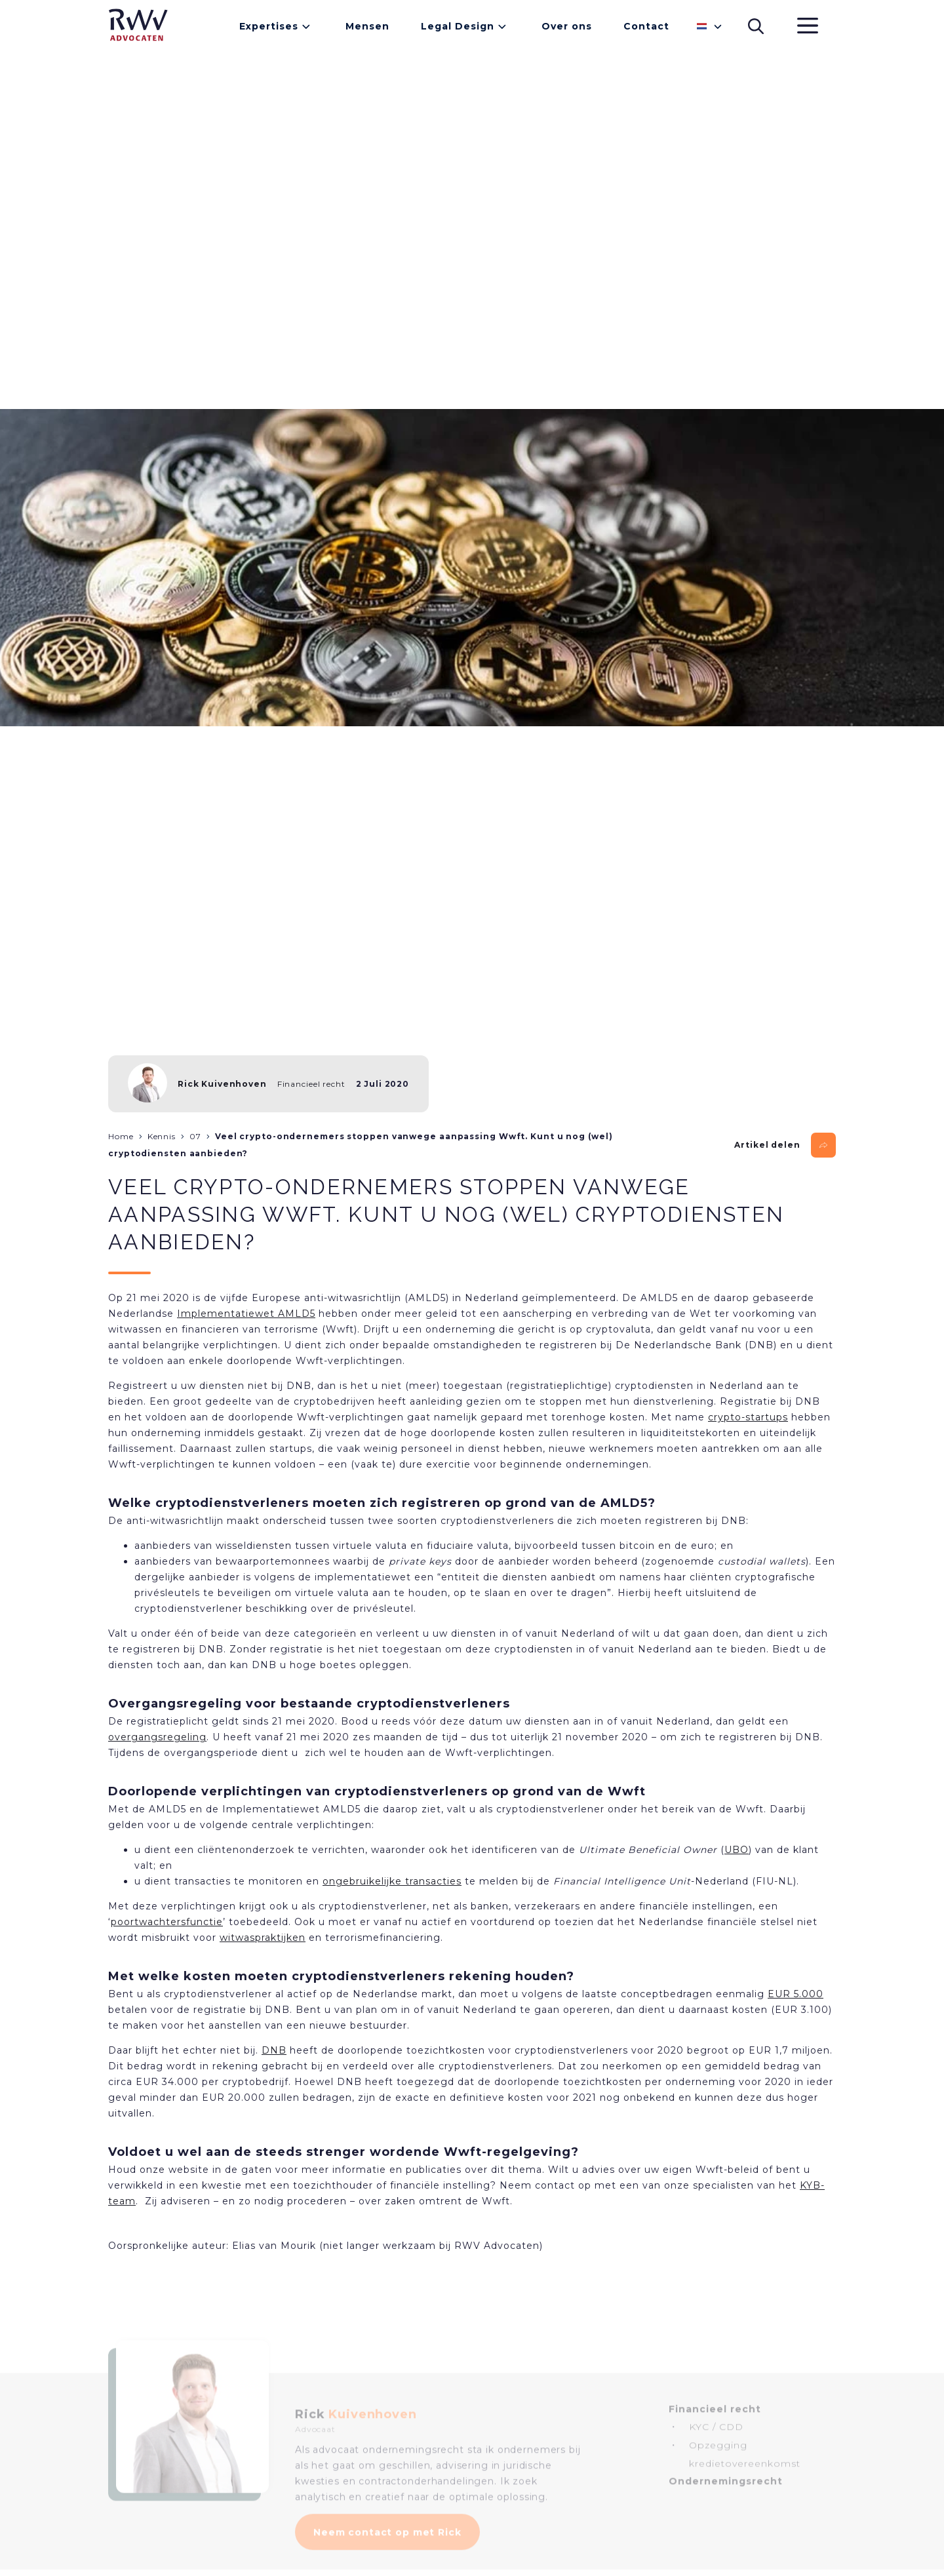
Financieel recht (311, 1084)
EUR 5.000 (795, 1994)
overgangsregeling (157, 1737)
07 (195, 1136)
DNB (274, 2050)
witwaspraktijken (262, 1937)
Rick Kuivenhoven (222, 1084)
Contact (646, 26)
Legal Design (457, 26)
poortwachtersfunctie (167, 1922)
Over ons (566, 26)
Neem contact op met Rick (387, 2548)
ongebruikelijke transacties (392, 1881)
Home (121, 1136)
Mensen (367, 26)
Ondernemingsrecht (726, 2498)
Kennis (162, 1136)
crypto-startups (748, 1417)
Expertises (268, 26)
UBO (736, 1850)
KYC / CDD (716, 2443)
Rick (356, 2431)
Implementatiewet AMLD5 (246, 1313)
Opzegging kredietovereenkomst (744, 2471)
